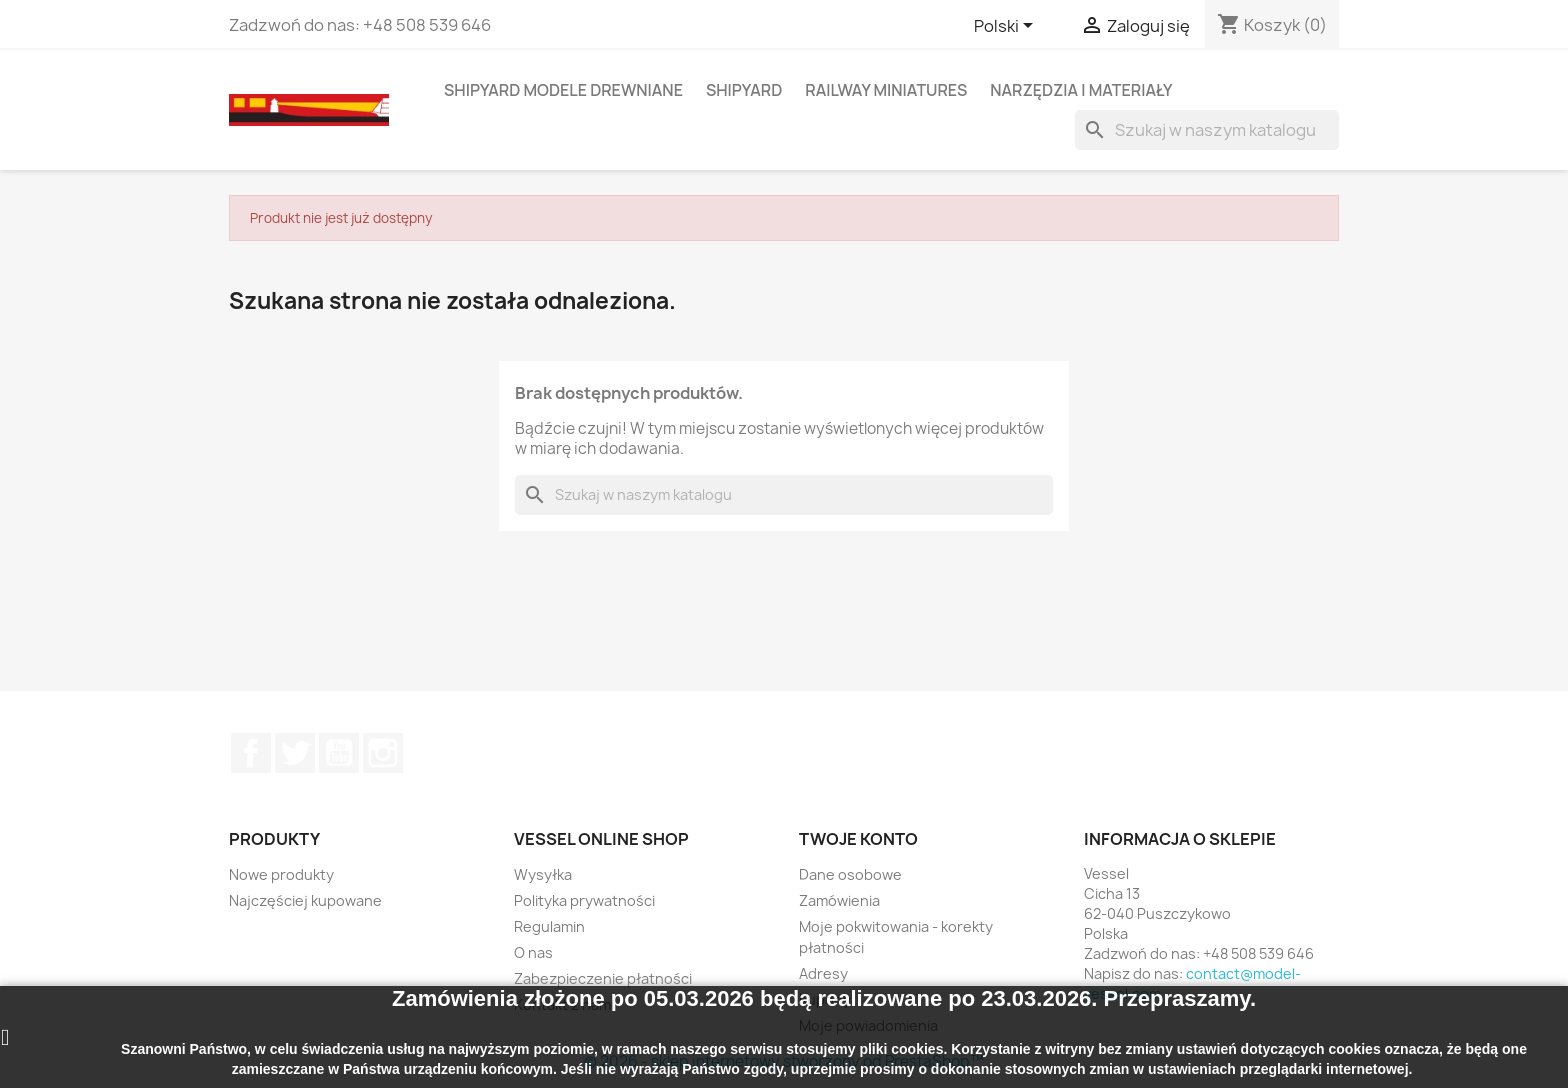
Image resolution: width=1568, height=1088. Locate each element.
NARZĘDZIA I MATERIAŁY (1081, 90)
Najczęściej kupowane (305, 900)
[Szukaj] (1207, 130)
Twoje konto (858, 839)
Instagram (383, 753)
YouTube (339, 753)
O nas (533, 952)
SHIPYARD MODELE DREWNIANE (563, 90)
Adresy (823, 973)
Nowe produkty (281, 874)
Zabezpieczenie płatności (603, 978)
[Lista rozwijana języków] (1007, 27)
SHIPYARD (744, 90)
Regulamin (549, 926)
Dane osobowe (850, 874)
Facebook (251, 753)
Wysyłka (543, 874)
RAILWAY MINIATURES (886, 90)
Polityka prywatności (584, 900)
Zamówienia (839, 900)
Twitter (295, 753)
